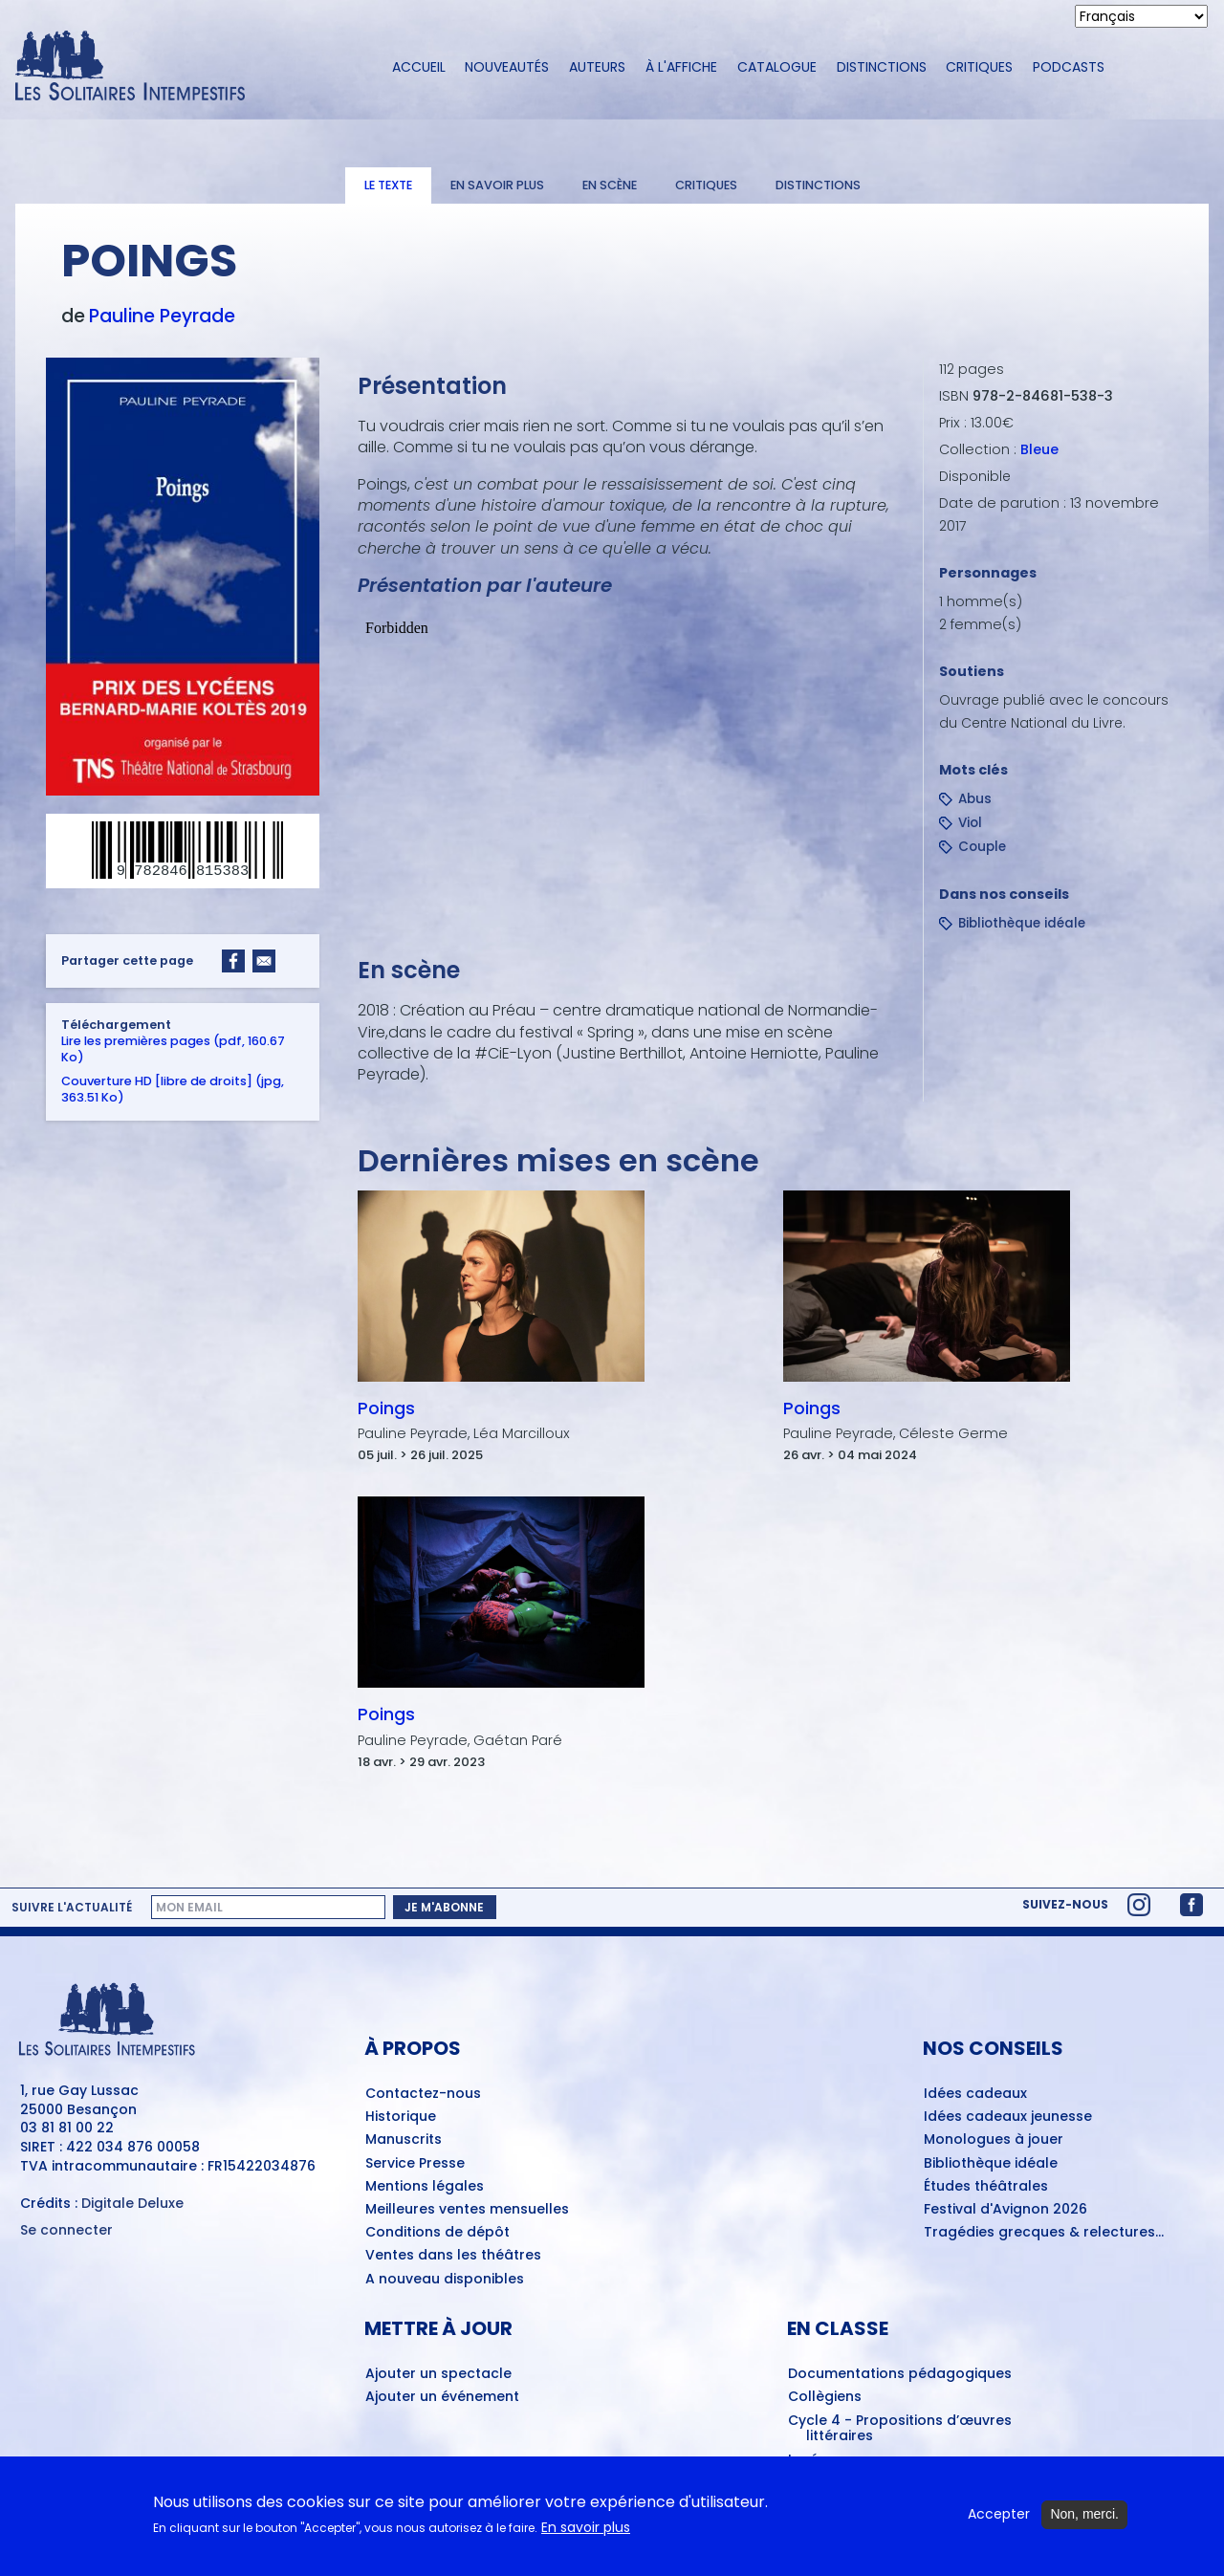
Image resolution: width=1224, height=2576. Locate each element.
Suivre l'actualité (71, 1907)
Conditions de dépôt (437, 2232)
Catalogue (777, 66)
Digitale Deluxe (132, 2203)
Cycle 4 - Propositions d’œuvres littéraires (900, 2429)
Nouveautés (507, 66)
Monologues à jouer (993, 2140)
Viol (970, 823)
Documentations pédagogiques (900, 2374)
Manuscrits (403, 2140)
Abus (975, 799)
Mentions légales (424, 2186)
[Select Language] (1141, 16)
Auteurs (597, 66)
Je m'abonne (444, 1907)
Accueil (419, 66)
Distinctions (882, 66)
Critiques (979, 66)
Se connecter (66, 2230)
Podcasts (1068, 66)
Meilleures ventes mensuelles (467, 2209)
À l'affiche (681, 66)
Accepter (999, 2517)
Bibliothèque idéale (1021, 923)
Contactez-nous (423, 2094)
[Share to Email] (263, 961)
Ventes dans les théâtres (453, 2255)
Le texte (388, 185)
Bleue (1039, 449)
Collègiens (825, 2397)
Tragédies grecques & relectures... (1044, 2232)
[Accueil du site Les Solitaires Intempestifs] (186, 67)
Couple (982, 847)
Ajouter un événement (442, 2397)
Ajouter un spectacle (438, 2374)
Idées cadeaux (975, 2094)
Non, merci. (1084, 2516)
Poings (386, 1408)
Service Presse (415, 2163)
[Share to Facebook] (233, 961)
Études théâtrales (986, 2186)
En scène (609, 185)
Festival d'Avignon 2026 (1005, 2209)
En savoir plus (497, 185)
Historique (400, 2117)
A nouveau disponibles (444, 2279)
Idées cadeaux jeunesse (1008, 2117)
